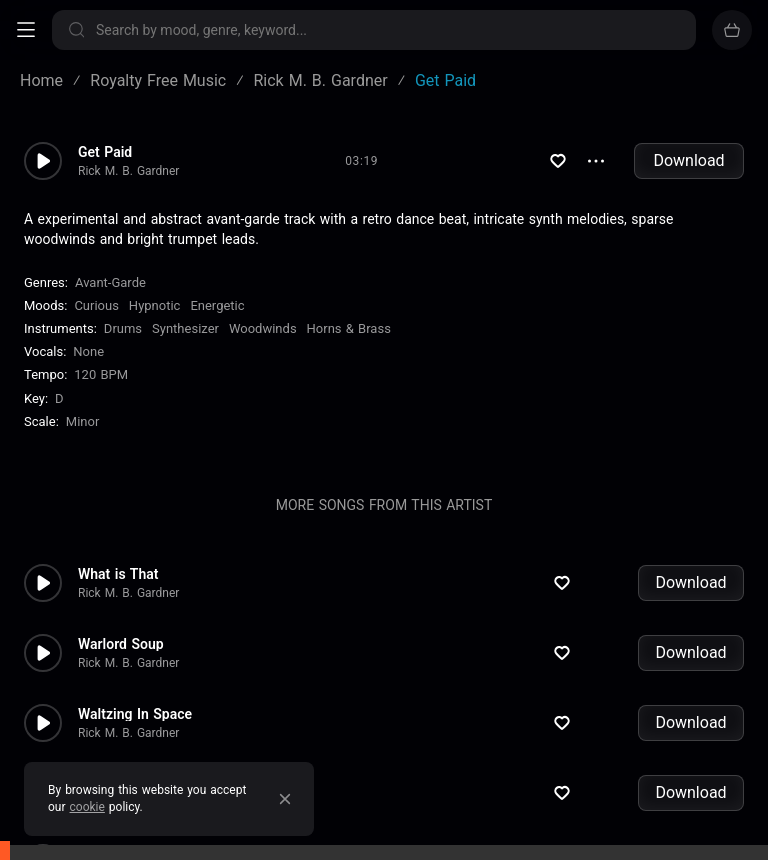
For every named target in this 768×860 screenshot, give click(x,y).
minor (83, 421)
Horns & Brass (349, 328)
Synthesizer (185, 328)
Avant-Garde (110, 282)
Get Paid (105, 152)
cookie (87, 807)
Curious (96, 305)
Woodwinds (263, 328)
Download (688, 160)
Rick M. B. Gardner (128, 171)
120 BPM (101, 374)
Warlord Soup (121, 644)
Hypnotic (155, 305)
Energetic (217, 305)
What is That (118, 574)
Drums (123, 328)
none (88, 351)
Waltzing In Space (135, 714)
